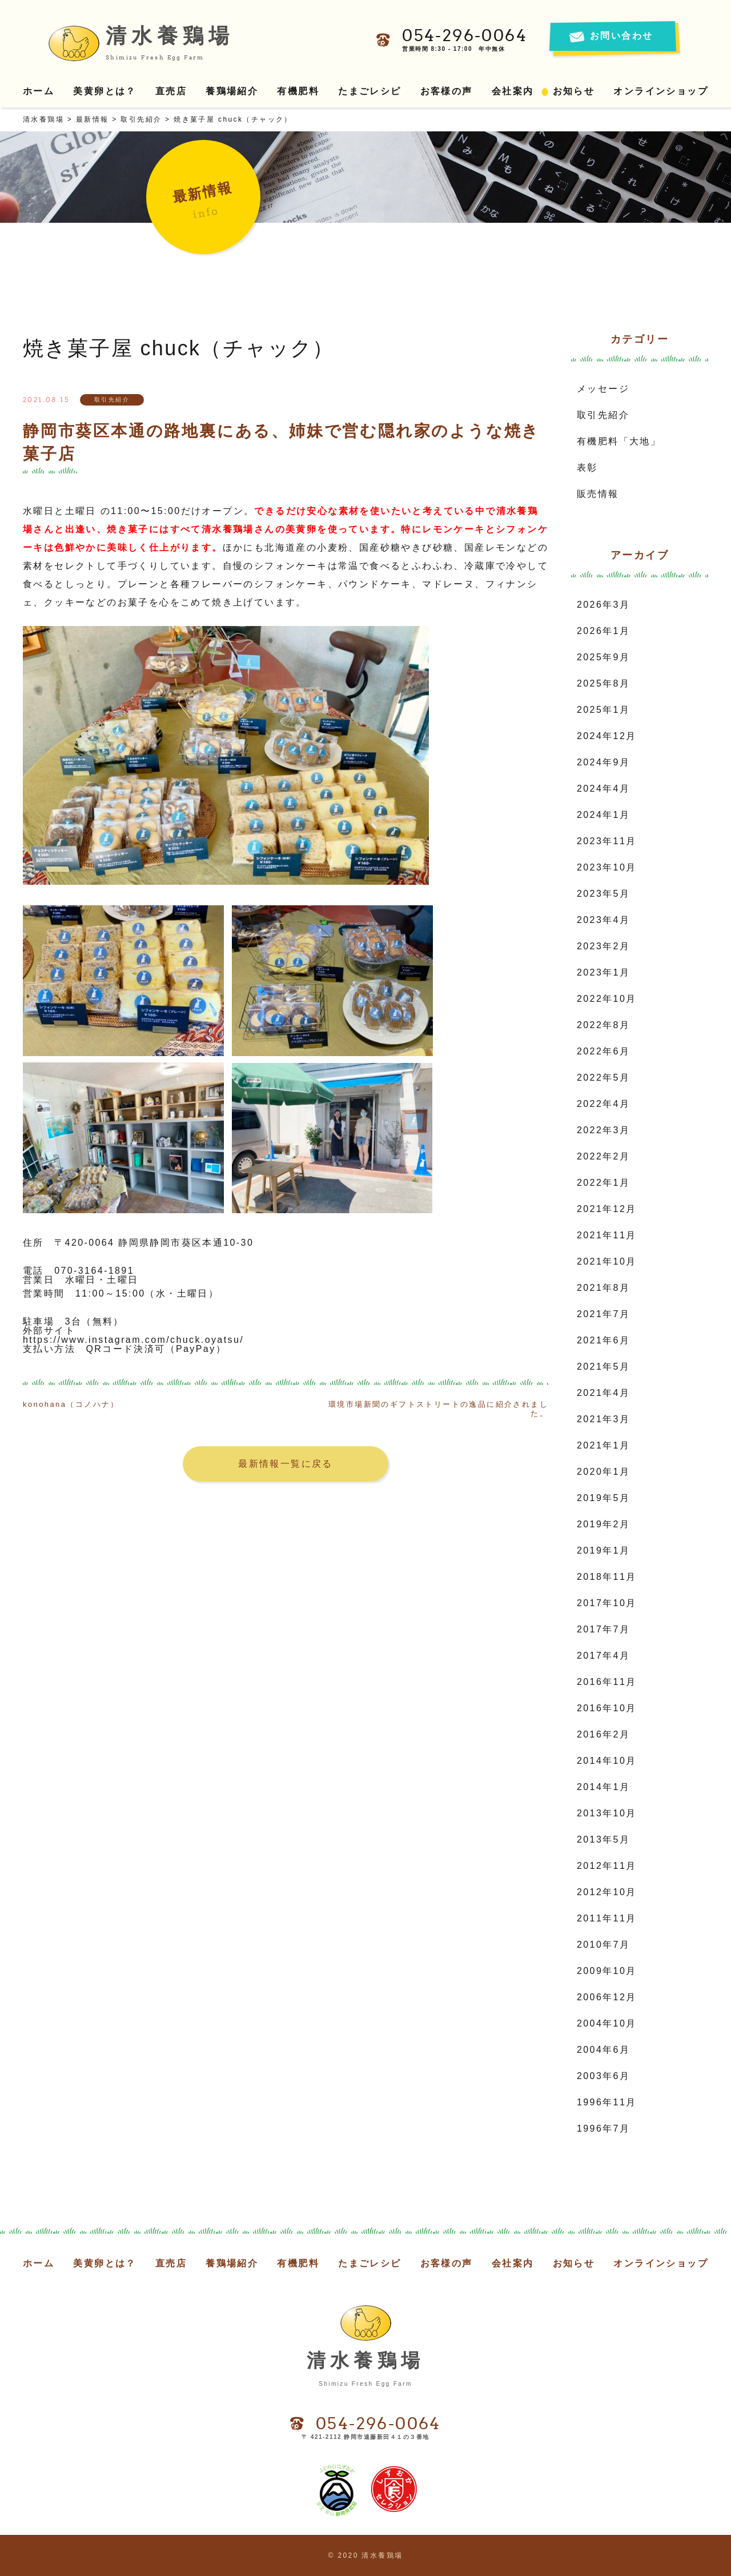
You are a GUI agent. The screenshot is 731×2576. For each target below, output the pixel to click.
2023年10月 (607, 867)
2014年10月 (607, 1761)
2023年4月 (603, 920)
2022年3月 (603, 1130)
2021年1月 (603, 1445)
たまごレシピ (369, 91)
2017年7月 (603, 1629)
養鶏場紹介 (232, 91)
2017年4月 (603, 1655)
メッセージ (603, 389)
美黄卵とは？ (104, 91)
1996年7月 (603, 2128)
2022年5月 (603, 1077)
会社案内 (513, 91)
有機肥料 (298, 91)
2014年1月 (603, 1787)
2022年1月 (603, 1182)
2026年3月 (603, 604)
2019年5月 (603, 1498)
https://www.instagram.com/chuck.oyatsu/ (133, 1340)
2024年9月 (603, 762)
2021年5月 (603, 1366)
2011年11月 (607, 1918)
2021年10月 (607, 1261)
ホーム (38, 91)
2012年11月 (607, 1866)
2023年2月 (603, 946)
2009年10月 (607, 1971)
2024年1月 (603, 815)
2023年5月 (603, 893)
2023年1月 (603, 972)
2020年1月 (603, 1471)
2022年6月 (603, 1051)
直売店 (171, 91)
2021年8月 (603, 1288)
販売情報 (598, 494)
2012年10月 (607, 1892)
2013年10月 (607, 1813)
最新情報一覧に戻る (285, 1463)
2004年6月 (603, 2050)
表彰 (587, 467)
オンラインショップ (660, 91)
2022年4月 (603, 1104)
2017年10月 (607, 1603)
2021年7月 (603, 1314)
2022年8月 (603, 1025)
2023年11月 (607, 841)
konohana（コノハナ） (71, 1404)
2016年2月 (603, 1734)
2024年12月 (607, 736)
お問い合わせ (621, 36)
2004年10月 (607, 2023)
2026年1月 (603, 631)
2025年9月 (603, 657)
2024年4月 (603, 788)
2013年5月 (603, 1839)
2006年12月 (607, 1997)
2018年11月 (607, 1577)
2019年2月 (603, 1524)
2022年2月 (603, 1156)
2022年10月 (607, 999)
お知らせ (574, 91)
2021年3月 (603, 1419)
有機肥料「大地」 (619, 441)
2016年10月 (607, 1708)
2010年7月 (603, 1944)
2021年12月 (607, 1209)
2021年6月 (603, 1340)
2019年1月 (603, 1550)
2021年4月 (603, 1393)
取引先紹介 (603, 415)
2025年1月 (603, 710)
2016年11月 (607, 1682)
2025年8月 (603, 683)
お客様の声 (446, 91)
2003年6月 (603, 2076)
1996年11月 (607, 2102)
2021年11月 (607, 1235)
